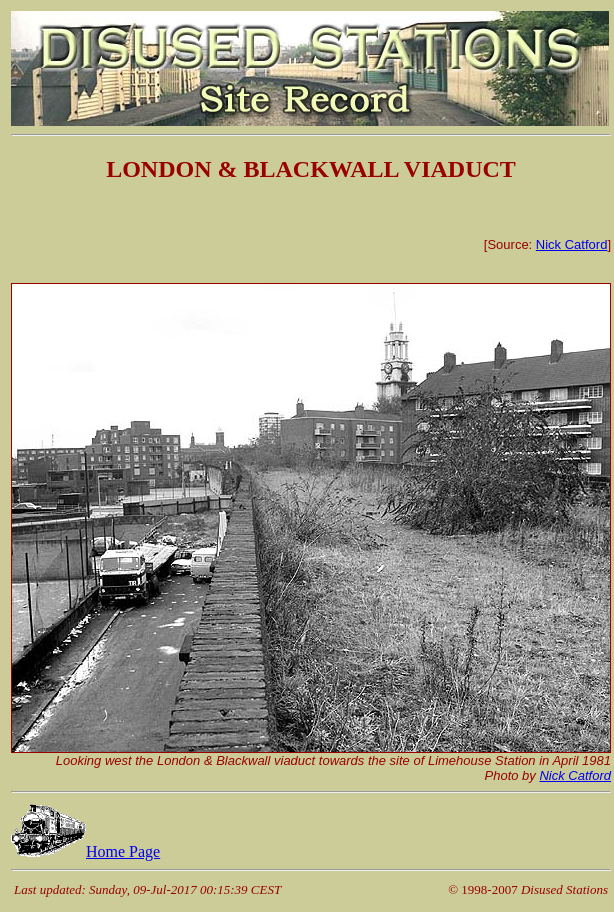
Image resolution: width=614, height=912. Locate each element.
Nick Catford (572, 244)
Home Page (85, 851)
